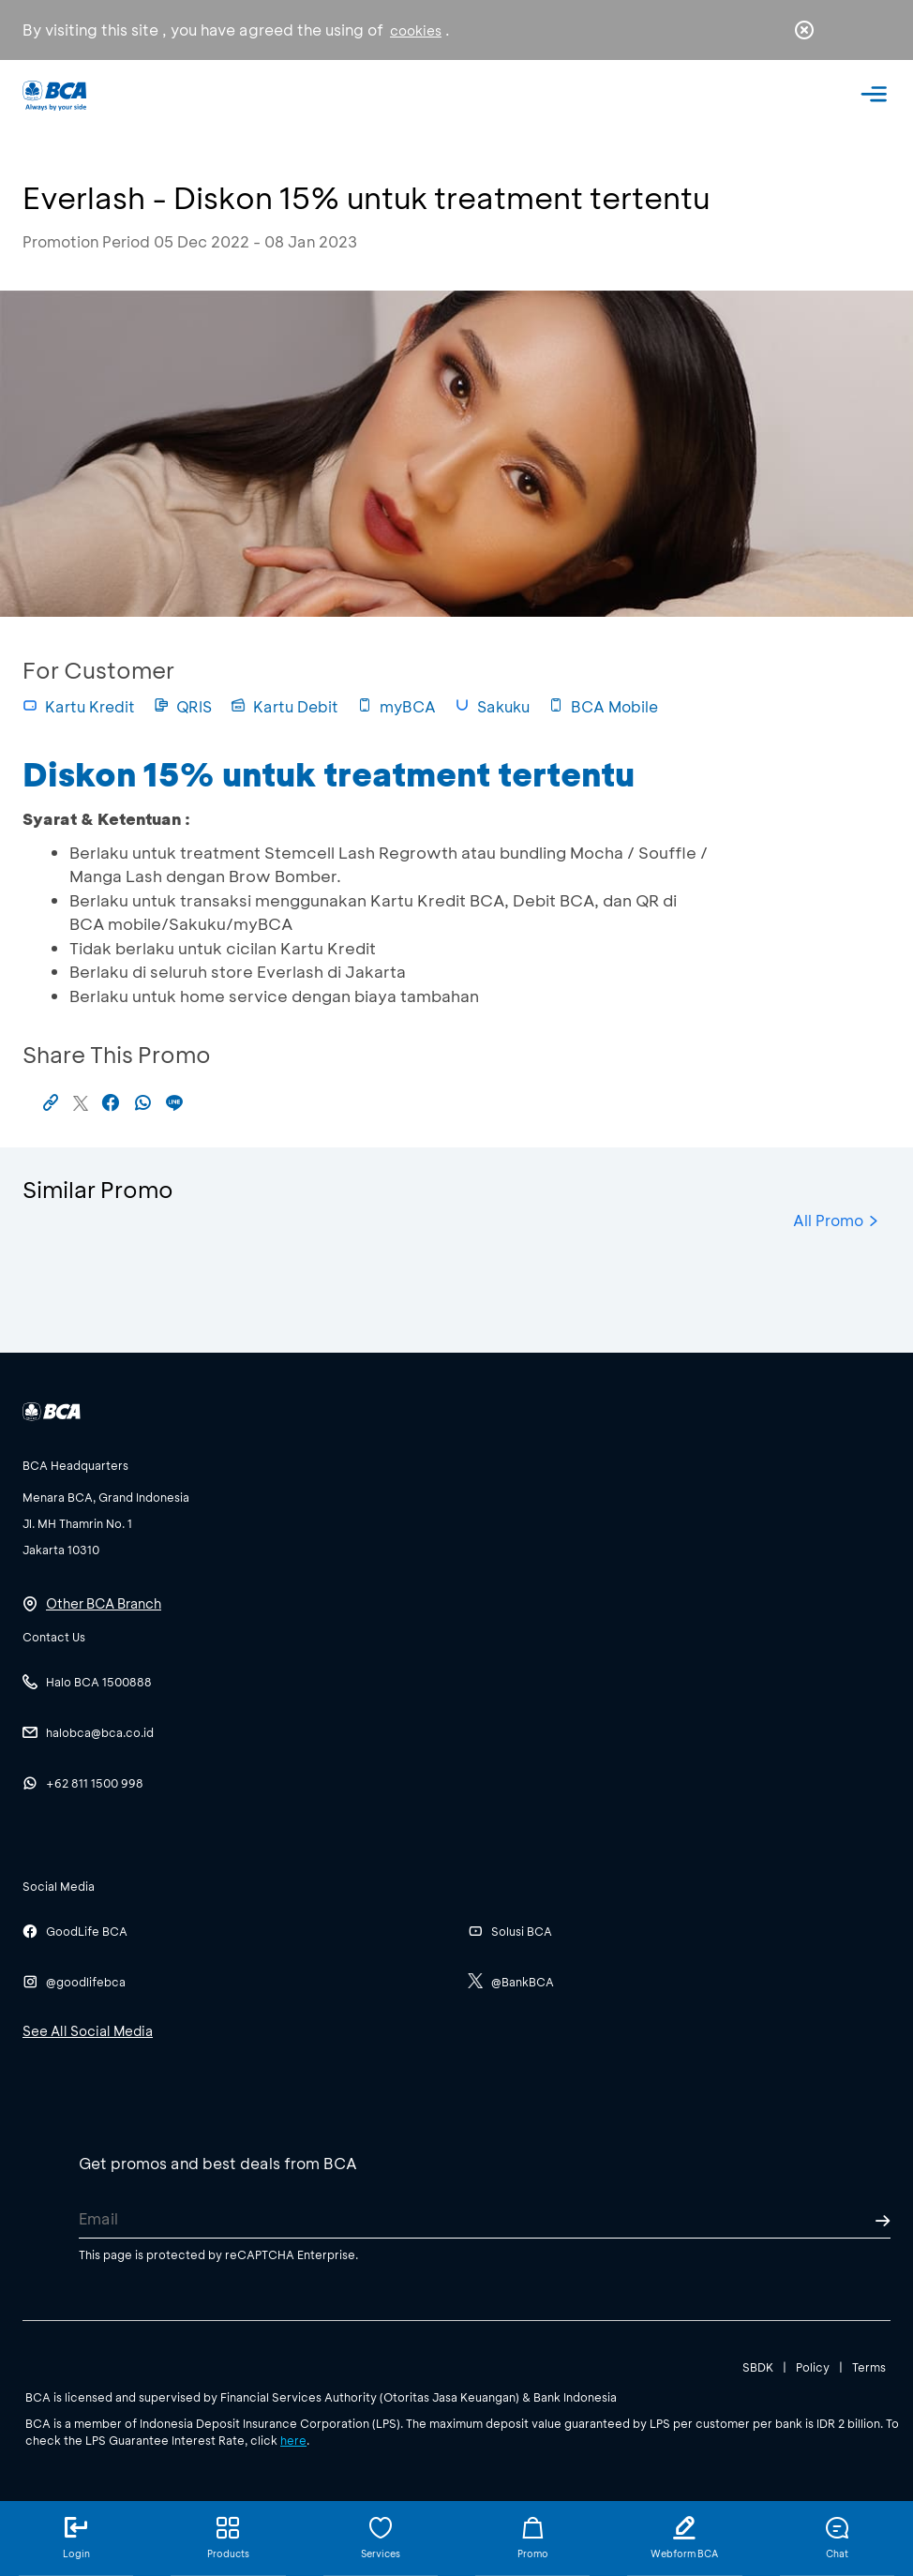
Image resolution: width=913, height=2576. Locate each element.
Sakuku (492, 706)
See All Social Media (87, 2031)
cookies (416, 30)
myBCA (396, 706)
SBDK (757, 2366)
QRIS (183, 706)
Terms (869, 2366)
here (293, 2440)
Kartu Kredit (78, 706)
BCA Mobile (603, 706)
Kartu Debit (284, 706)
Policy (813, 2366)
